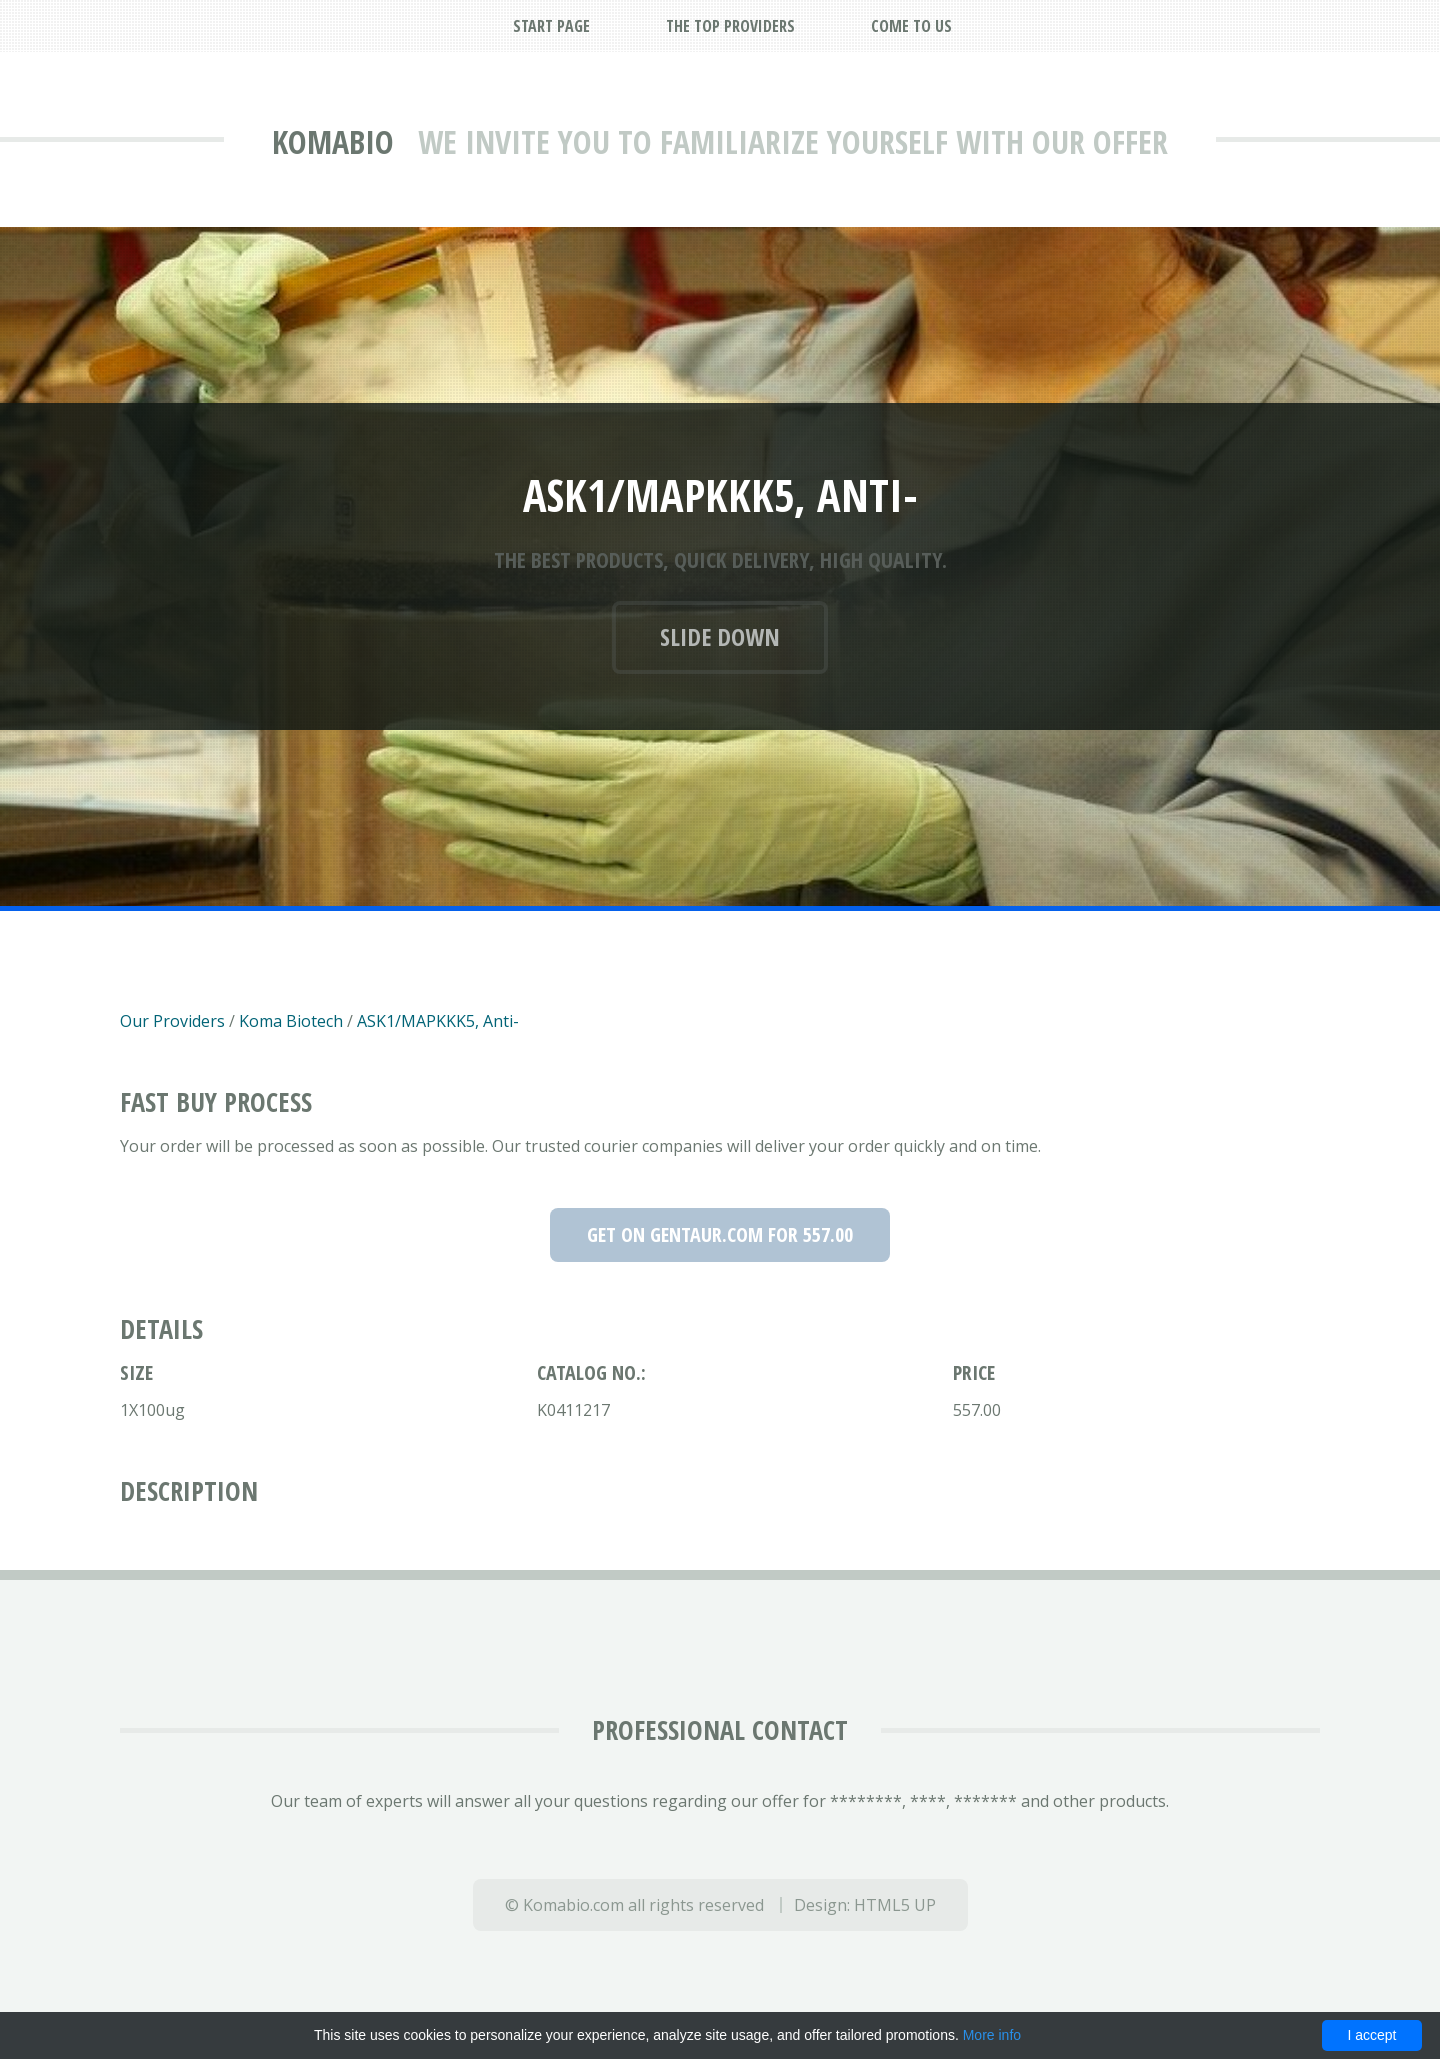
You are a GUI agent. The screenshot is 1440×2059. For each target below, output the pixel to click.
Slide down (720, 636)
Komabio (333, 141)
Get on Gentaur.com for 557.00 (720, 1234)
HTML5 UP (895, 1905)
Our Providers (172, 1021)
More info (992, 2035)
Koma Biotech (291, 1021)
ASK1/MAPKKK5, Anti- (438, 1021)
